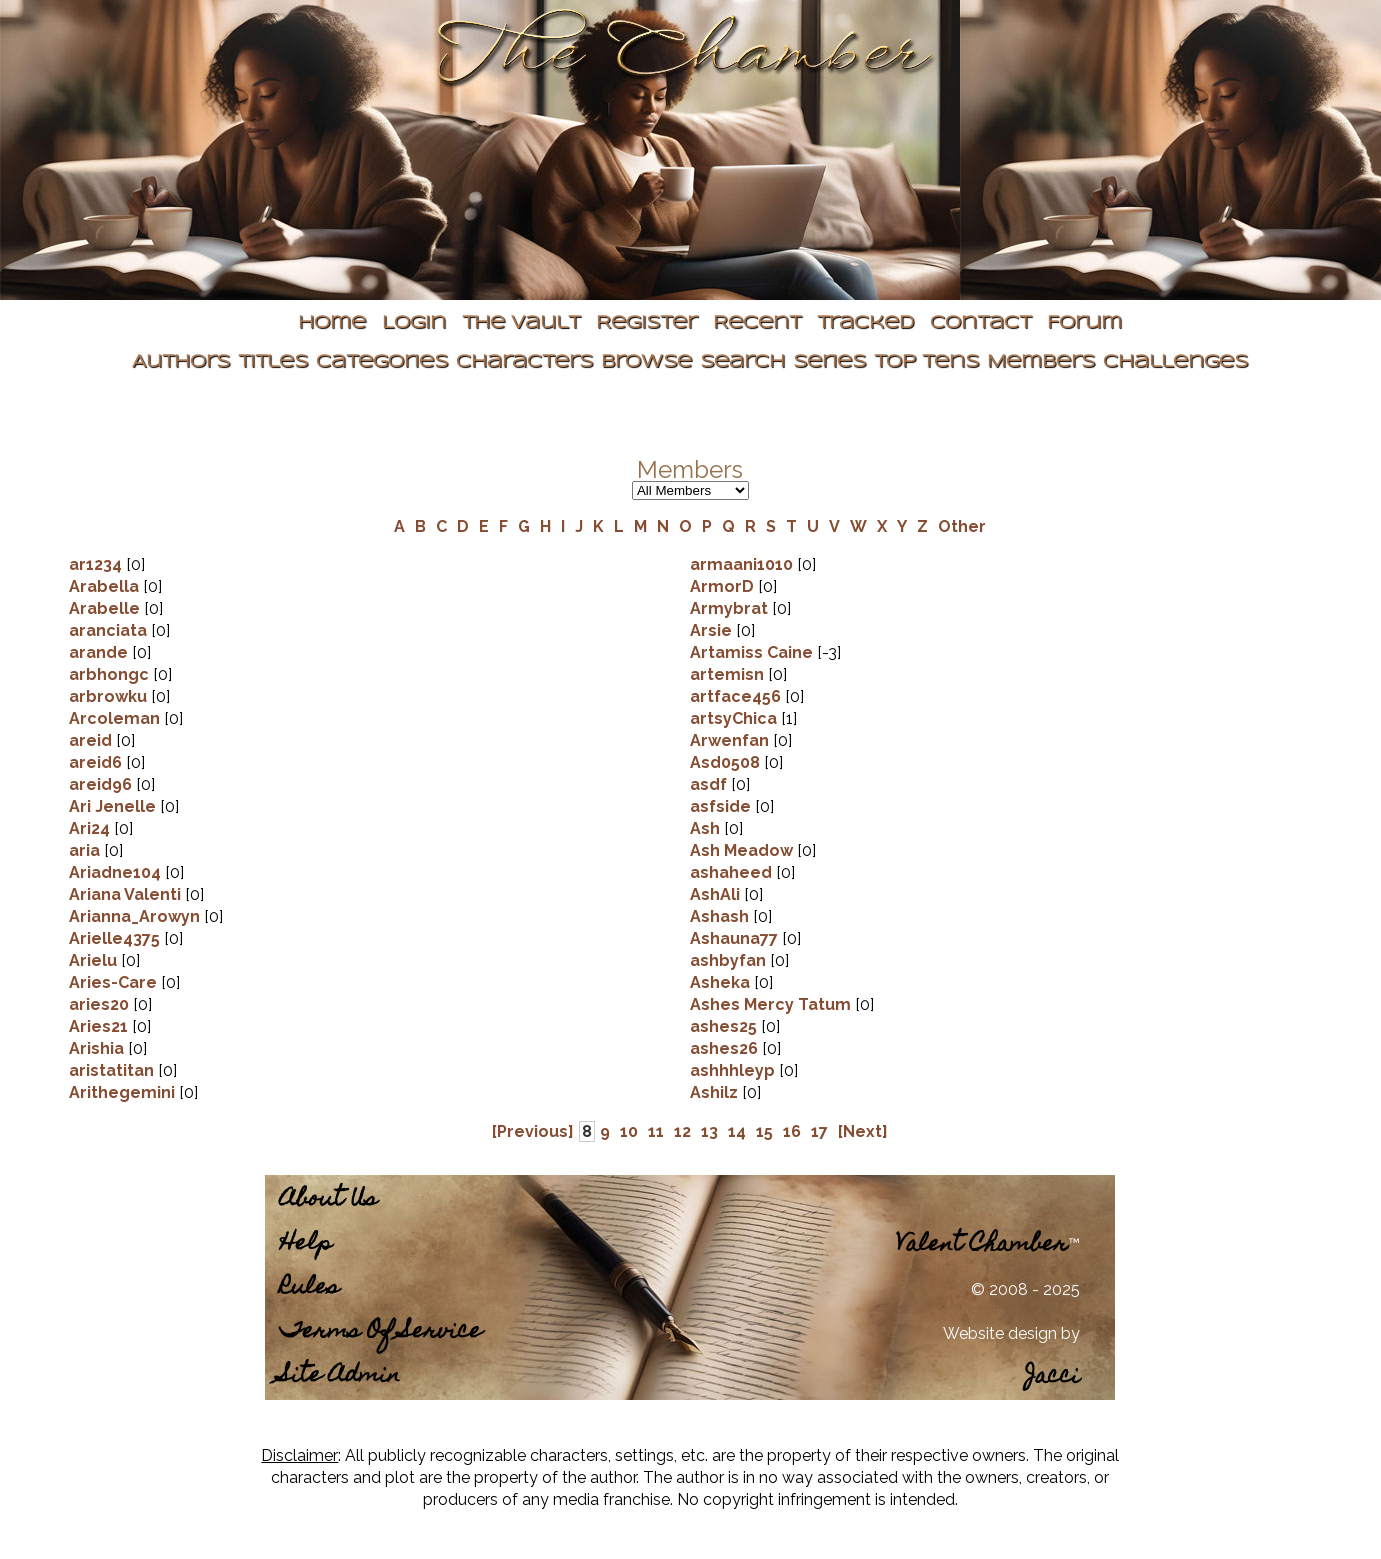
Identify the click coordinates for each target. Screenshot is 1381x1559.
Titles (273, 362)
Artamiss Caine (751, 652)
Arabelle (104, 608)
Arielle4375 (114, 938)
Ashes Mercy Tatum (770, 1004)
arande (98, 652)
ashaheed (731, 872)
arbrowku (108, 696)
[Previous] (533, 1131)
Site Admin (340, 1376)
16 (792, 1131)
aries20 (99, 1004)
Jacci (1052, 1377)
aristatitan (111, 1070)
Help (306, 1244)
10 (629, 1131)
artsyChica (733, 718)
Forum (1084, 323)
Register (646, 323)
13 (709, 1131)
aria (84, 850)
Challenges (1175, 362)
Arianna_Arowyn (134, 916)
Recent (757, 323)
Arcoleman (114, 718)
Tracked (865, 323)
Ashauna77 (734, 938)
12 (682, 1131)
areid (90, 740)
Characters (524, 362)
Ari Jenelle (112, 806)
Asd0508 (725, 762)
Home (332, 323)
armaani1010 (741, 564)
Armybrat (729, 608)
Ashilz (714, 1092)
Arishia (96, 1048)
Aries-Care (113, 982)
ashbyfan (728, 960)
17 (819, 1131)
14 (737, 1131)
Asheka (720, 982)
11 (656, 1131)
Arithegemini (124, 1092)
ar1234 (95, 564)
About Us (328, 1200)
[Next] (863, 1131)
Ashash (719, 916)
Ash (705, 828)
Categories (382, 362)
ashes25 (723, 1026)
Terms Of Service (381, 1332)
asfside (720, 806)
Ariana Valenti (125, 894)
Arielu (93, 960)
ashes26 (724, 1048)
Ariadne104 (115, 872)
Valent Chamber (982, 1245)
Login (414, 323)
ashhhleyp (732, 1070)
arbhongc (109, 674)
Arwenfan (729, 740)
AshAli (715, 894)
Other (962, 526)
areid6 (95, 762)
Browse (646, 362)
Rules (309, 1288)
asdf (708, 784)
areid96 (100, 784)
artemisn (727, 674)
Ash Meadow (741, 850)
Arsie (711, 630)
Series (829, 362)
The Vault (521, 323)
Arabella (104, 586)
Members (1041, 362)
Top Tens (926, 362)
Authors (181, 362)
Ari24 (89, 828)
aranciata (108, 630)
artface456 (735, 696)
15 (764, 1131)
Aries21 (98, 1026)
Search (742, 362)
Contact (980, 323)
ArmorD (722, 586)
